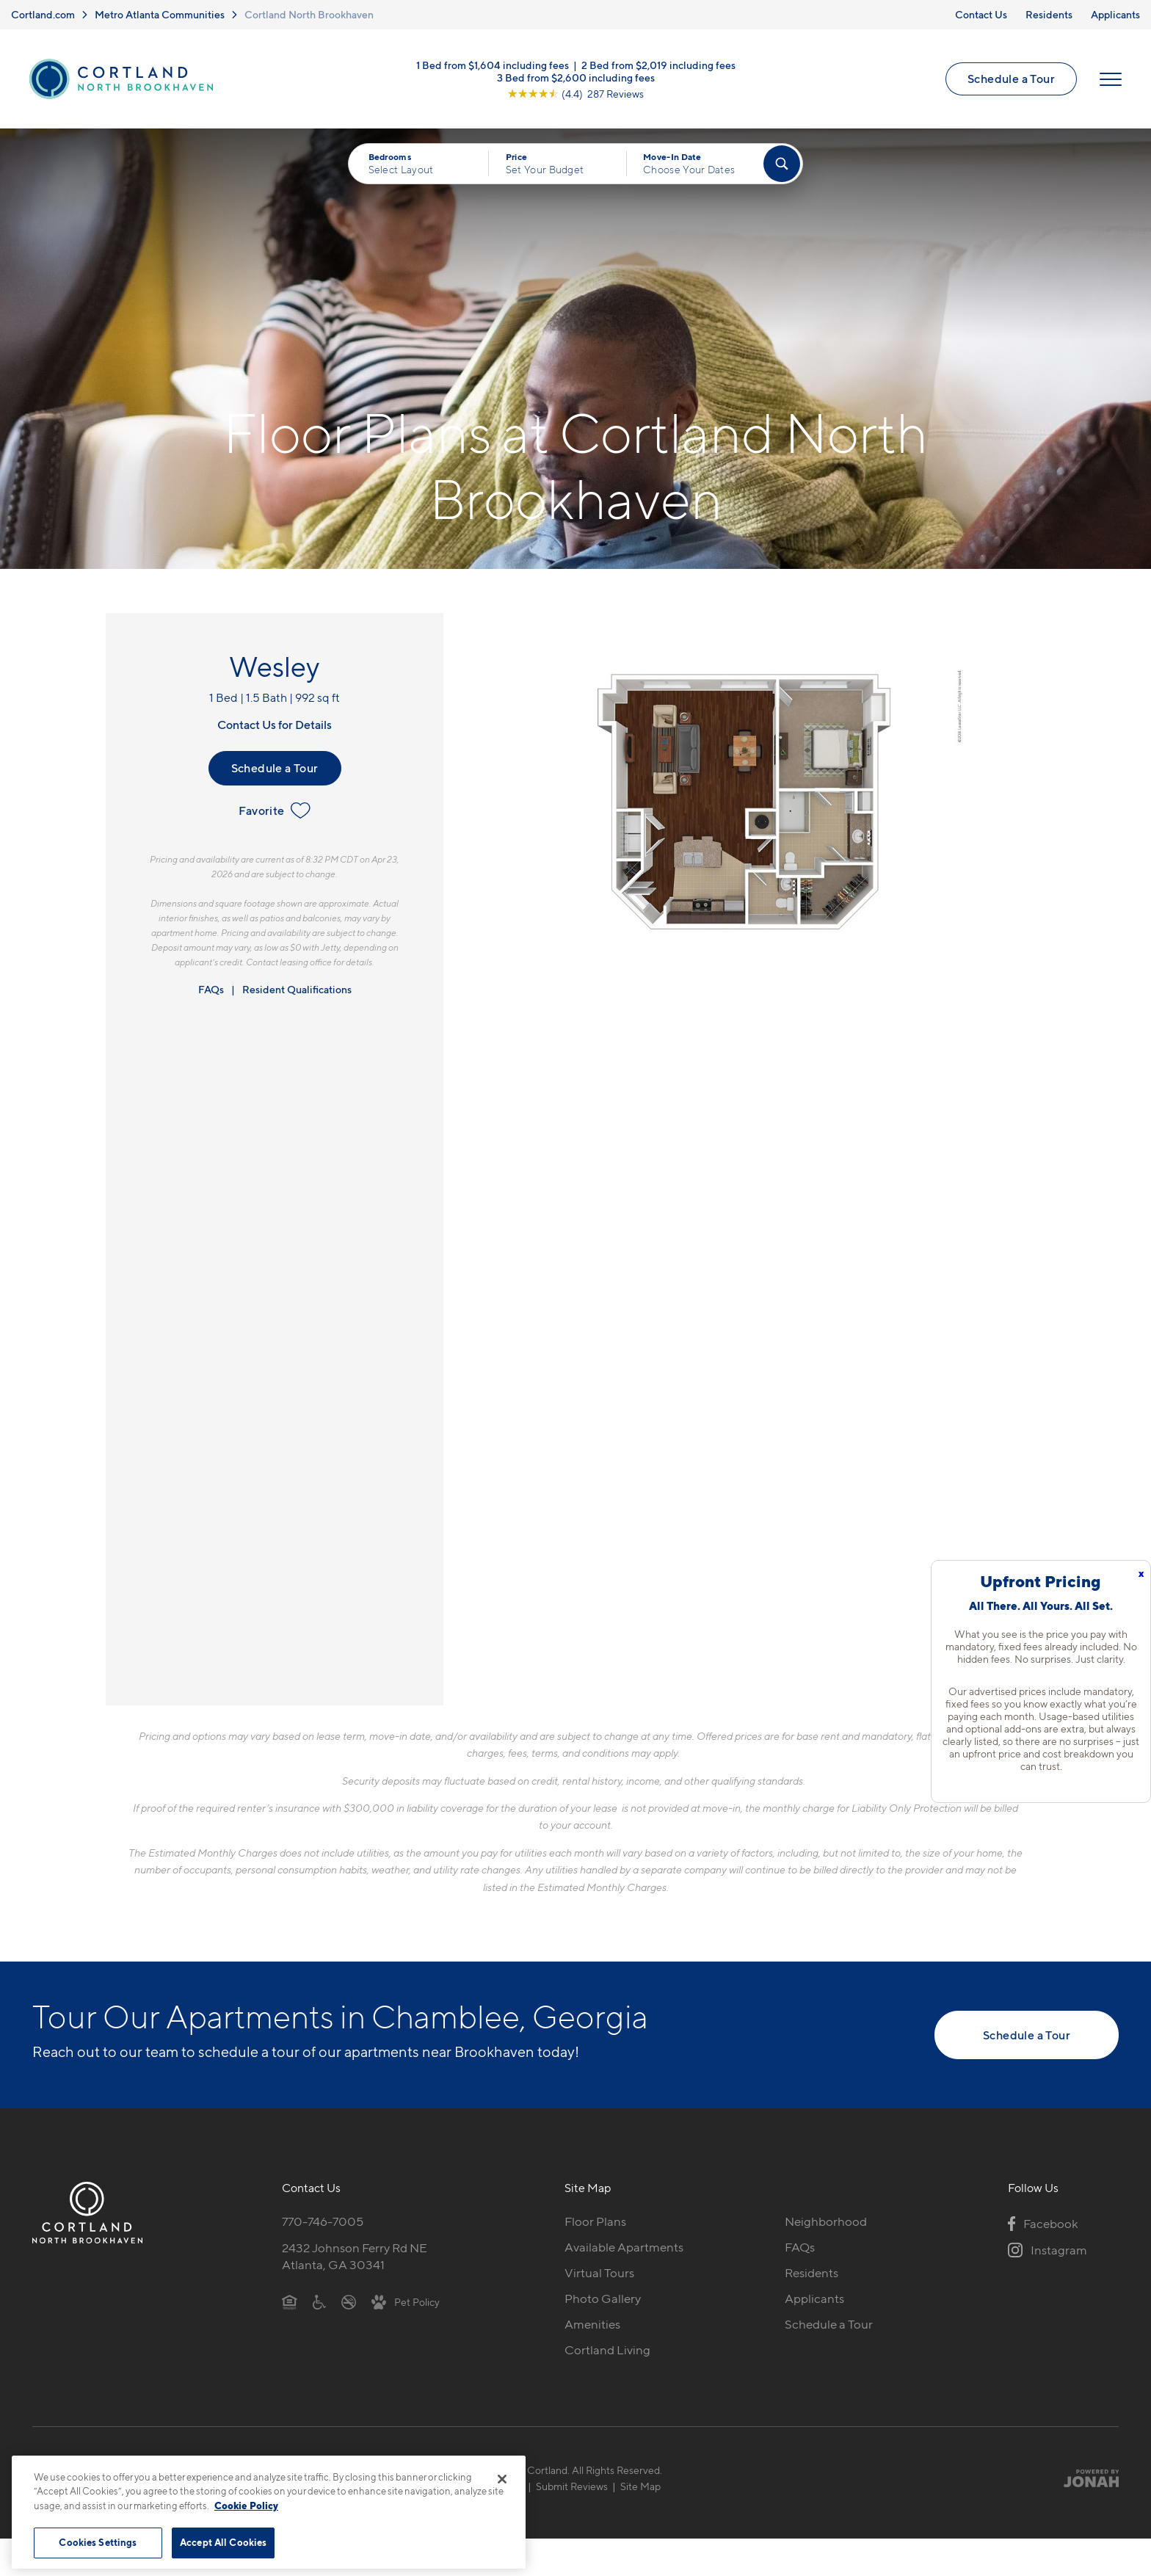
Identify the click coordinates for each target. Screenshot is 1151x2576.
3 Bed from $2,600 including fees (576, 76)
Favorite (274, 810)
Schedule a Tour (1011, 78)
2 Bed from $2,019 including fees (658, 64)
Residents (1048, 14)
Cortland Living (607, 2350)
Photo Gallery (602, 2298)
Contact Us (981, 14)
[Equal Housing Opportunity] (289, 2301)
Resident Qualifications (297, 989)
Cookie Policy (246, 2505)
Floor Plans (595, 2221)
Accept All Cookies (223, 2542)
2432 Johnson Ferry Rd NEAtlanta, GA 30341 (354, 2256)
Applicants (1115, 14)
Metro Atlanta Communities (160, 14)
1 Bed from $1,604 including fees (492, 64)
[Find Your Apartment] (781, 163)
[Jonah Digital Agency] (1084, 2477)
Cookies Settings (98, 2542)
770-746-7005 (322, 2221)
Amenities (592, 2324)
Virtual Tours (599, 2272)
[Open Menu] (1111, 79)
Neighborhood (826, 2221)
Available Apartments (623, 2247)
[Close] (502, 2479)
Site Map (640, 2486)
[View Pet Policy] (405, 2301)
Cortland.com (43, 14)
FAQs (211, 989)
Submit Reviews (572, 2486)
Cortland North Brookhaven (309, 14)
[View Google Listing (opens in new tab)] (575, 93)
